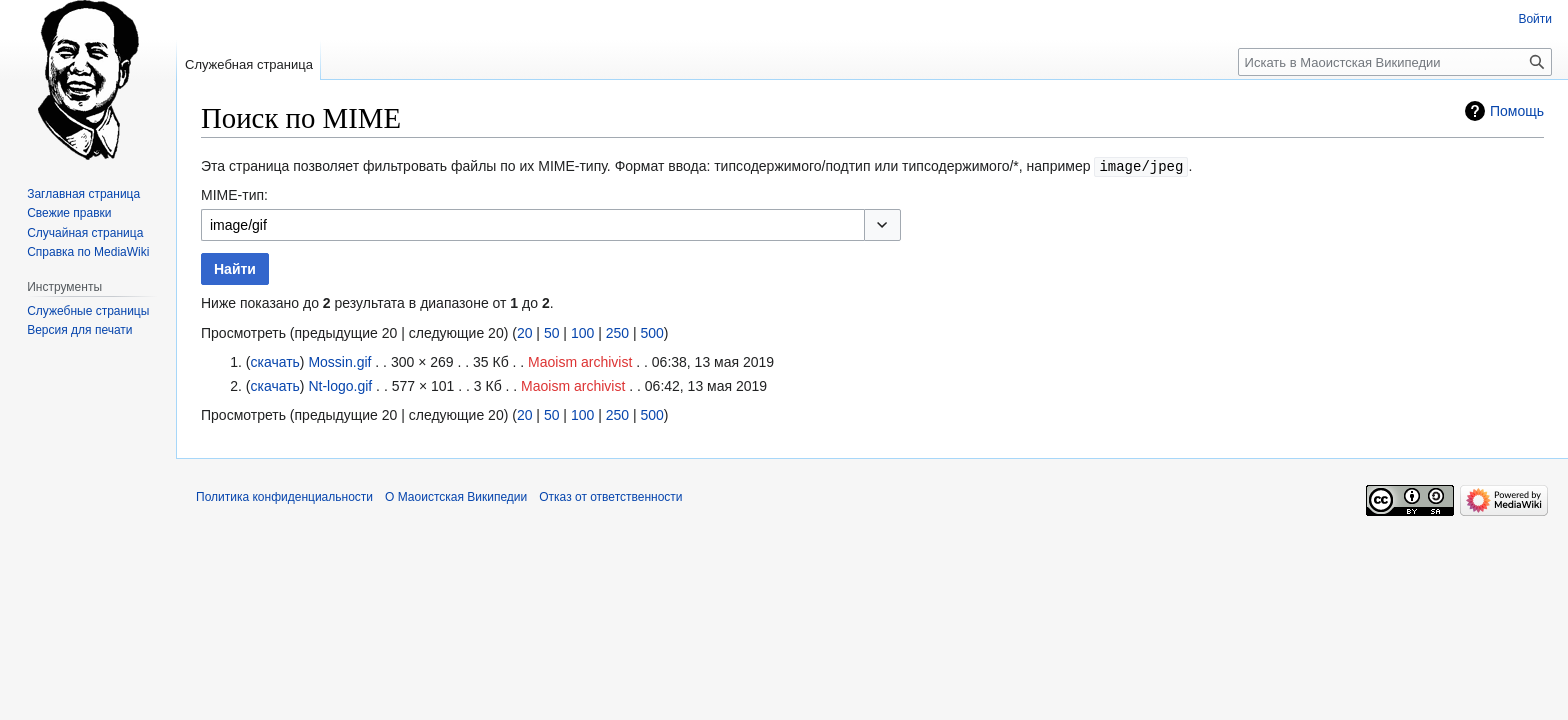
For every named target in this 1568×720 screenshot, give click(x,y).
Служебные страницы (88, 311)
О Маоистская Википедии (456, 496)
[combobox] (532, 224)
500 (651, 332)
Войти (1535, 19)
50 (552, 332)
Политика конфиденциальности (284, 496)
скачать (274, 361)
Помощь (1517, 111)
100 (582, 332)
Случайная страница (85, 233)
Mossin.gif (339, 361)
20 (525, 332)
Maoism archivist (580, 361)
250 (617, 332)
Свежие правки (69, 213)
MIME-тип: (234, 194)
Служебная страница (249, 64)
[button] (882, 224)
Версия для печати (79, 330)
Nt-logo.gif (340, 385)
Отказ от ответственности (610, 496)
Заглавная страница (83, 194)
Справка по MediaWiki (88, 252)
